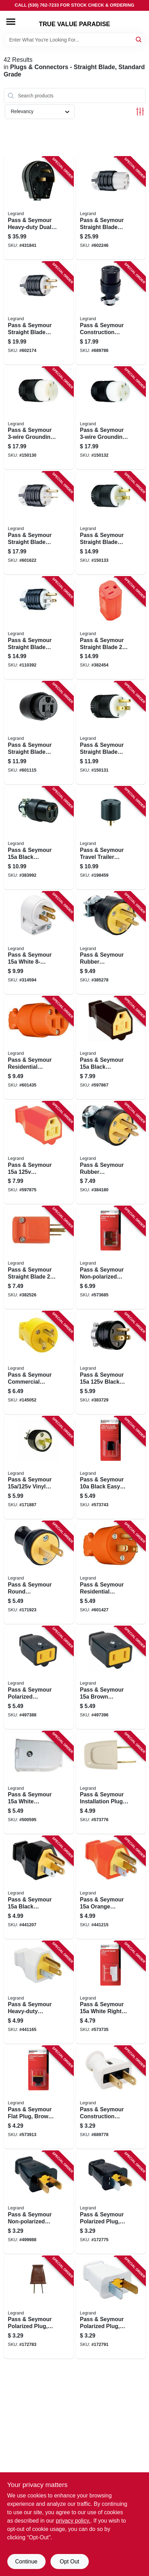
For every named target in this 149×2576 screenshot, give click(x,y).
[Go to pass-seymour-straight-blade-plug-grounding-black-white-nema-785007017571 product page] (38, 313)
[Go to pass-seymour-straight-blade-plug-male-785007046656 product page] (38, 1257)
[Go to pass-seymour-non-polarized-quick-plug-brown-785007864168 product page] (111, 1257)
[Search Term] (75, 40)
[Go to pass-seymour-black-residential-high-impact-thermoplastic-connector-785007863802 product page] (111, 1047)
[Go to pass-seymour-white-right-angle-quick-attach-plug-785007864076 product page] (111, 1992)
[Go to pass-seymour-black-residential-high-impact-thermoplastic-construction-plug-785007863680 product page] (38, 1887)
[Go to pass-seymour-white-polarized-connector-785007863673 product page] (38, 1782)
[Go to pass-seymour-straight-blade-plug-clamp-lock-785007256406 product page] (111, 523)
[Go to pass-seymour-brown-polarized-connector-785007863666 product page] (111, 1677)
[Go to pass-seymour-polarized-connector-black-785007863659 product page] (38, 1677)
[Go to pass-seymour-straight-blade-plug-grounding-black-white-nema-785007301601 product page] (38, 523)
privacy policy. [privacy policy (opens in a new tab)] (73, 2521)
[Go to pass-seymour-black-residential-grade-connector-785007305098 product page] (38, 838)
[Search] (139, 39)
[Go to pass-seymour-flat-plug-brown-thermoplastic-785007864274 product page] (38, 2097)
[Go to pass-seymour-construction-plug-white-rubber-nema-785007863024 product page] (111, 2097)
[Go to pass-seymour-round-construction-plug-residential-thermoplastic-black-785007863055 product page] (38, 1572)
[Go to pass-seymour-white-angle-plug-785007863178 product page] (38, 943)
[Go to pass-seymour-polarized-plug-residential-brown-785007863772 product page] (38, 2307)
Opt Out (69, 2561)
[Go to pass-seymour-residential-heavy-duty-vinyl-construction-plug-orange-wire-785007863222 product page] (111, 1572)
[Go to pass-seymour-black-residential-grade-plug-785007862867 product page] (111, 1362)
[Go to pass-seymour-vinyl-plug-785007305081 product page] (38, 1467)
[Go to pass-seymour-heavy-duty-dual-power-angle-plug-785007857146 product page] (38, 208)
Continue (26, 2561)
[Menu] (10, 21)
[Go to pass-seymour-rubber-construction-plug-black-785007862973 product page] (111, 1153)
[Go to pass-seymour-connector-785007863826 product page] (38, 1153)
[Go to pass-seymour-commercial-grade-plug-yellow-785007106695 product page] (38, 1362)
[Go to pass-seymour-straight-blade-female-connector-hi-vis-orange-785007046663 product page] (111, 628)
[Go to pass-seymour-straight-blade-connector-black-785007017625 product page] (38, 733)
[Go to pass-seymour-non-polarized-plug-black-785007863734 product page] (38, 2202)
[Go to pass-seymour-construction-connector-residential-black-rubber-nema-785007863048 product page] (111, 313)
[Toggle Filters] (140, 112)
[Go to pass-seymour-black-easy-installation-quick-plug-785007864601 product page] (111, 1467)
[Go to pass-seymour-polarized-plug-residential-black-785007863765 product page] (111, 2202)
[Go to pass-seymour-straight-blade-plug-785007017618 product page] (111, 733)
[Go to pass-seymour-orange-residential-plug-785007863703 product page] (111, 1887)
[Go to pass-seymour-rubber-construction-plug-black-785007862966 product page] (111, 943)
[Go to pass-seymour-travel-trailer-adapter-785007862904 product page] (111, 838)
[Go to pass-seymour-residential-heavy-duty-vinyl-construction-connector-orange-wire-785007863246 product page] (38, 1047)
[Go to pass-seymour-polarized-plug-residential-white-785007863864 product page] (111, 2307)
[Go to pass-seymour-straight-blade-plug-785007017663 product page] (38, 628)
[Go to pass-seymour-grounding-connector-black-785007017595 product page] (38, 418)
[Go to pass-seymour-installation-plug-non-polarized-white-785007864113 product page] (111, 1782)
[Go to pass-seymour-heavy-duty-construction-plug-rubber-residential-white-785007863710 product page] (38, 1992)
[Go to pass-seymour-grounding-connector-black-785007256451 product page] (111, 418)
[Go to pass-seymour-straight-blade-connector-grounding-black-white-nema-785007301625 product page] (111, 208)
